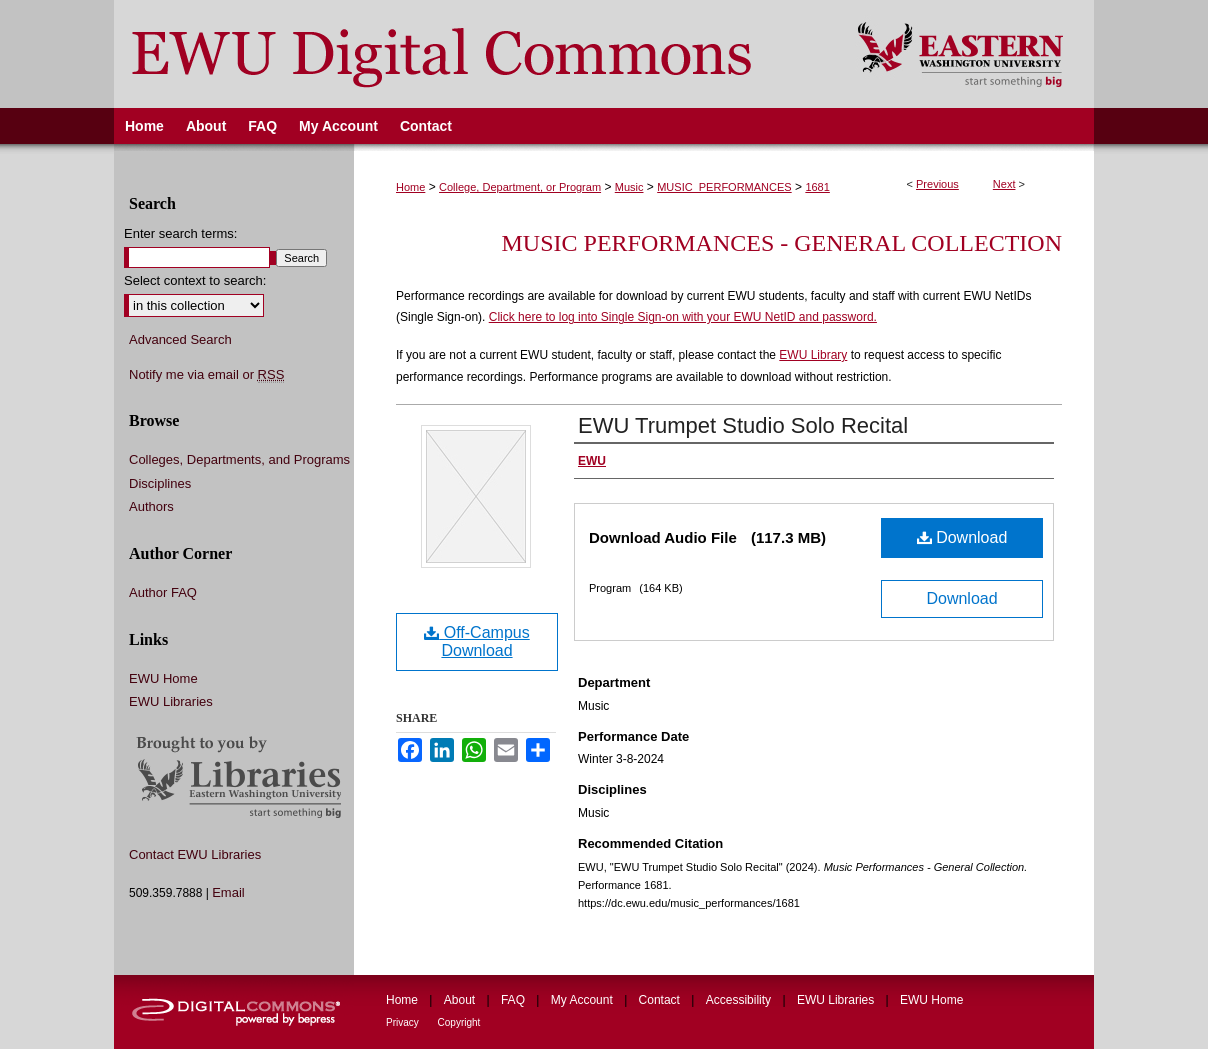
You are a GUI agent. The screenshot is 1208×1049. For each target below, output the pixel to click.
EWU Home (163, 678)
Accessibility (740, 1000)
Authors (151, 506)
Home (410, 187)
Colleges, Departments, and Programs (239, 459)
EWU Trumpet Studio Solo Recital (743, 425)
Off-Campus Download (476, 641)
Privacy (404, 1022)
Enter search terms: (180, 233)
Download (962, 537)
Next (1004, 184)
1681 (817, 187)
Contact (661, 1000)
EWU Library (813, 355)
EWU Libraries (171, 701)
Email (228, 892)
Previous (937, 184)
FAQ (514, 1000)
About (461, 1000)
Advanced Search (180, 339)
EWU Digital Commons (472, 54)
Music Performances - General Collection (782, 243)
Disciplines (160, 483)
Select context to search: (195, 280)
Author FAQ (163, 592)
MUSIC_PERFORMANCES (724, 187)
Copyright (459, 1022)
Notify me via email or (206, 375)
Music (629, 187)
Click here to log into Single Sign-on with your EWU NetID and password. (683, 317)
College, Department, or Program (520, 187)
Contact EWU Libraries (195, 854)
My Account (583, 1000)
